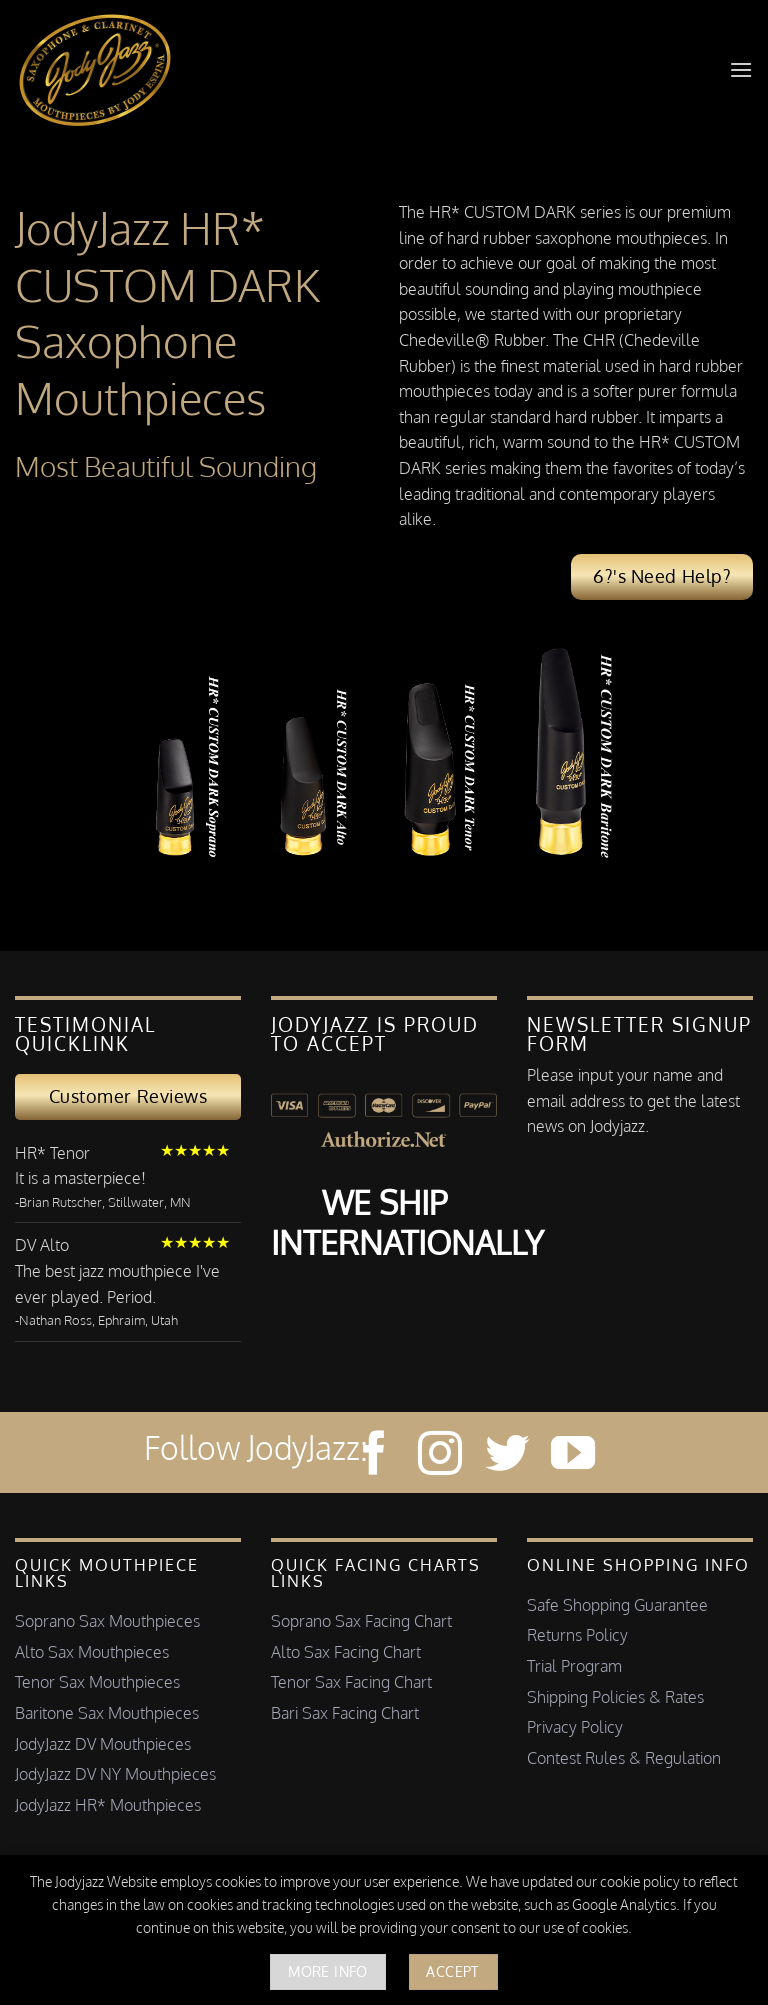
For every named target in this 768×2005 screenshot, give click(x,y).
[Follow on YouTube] (573, 1456)
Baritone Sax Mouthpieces (107, 1713)
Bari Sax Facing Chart (345, 1713)
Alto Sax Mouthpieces (92, 1652)
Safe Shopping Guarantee (617, 1605)
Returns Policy (577, 1635)
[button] (741, 69)
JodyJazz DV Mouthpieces (103, 1744)
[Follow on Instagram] (440, 1456)
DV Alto (42, 1245)
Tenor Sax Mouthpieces (97, 1682)
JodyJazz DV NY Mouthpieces (115, 1774)
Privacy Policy (575, 1727)
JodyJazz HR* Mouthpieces (108, 1805)
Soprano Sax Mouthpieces (107, 1621)
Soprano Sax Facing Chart (361, 1621)
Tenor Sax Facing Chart (351, 1682)
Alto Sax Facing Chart (346, 1652)
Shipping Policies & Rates (615, 1697)
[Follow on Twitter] (507, 1456)
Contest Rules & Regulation (624, 1758)
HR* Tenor (52, 1153)
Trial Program (574, 1666)
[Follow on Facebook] (374, 1456)
